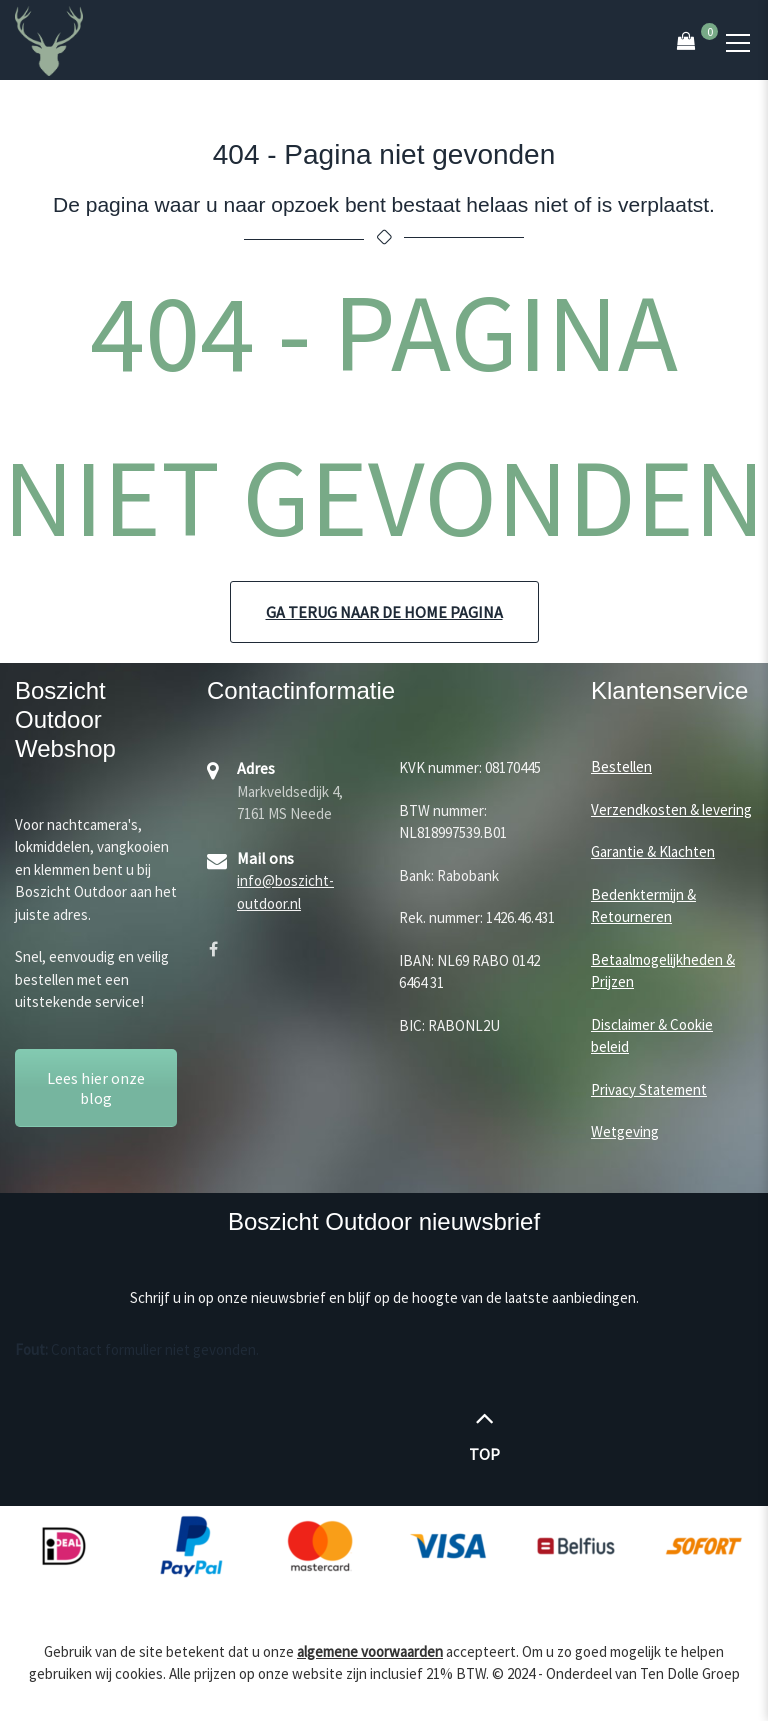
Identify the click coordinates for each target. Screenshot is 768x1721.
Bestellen (621, 766)
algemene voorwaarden (370, 1651)
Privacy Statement (649, 1089)
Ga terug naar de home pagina (384, 612)
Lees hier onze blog (96, 1088)
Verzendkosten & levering (671, 809)
